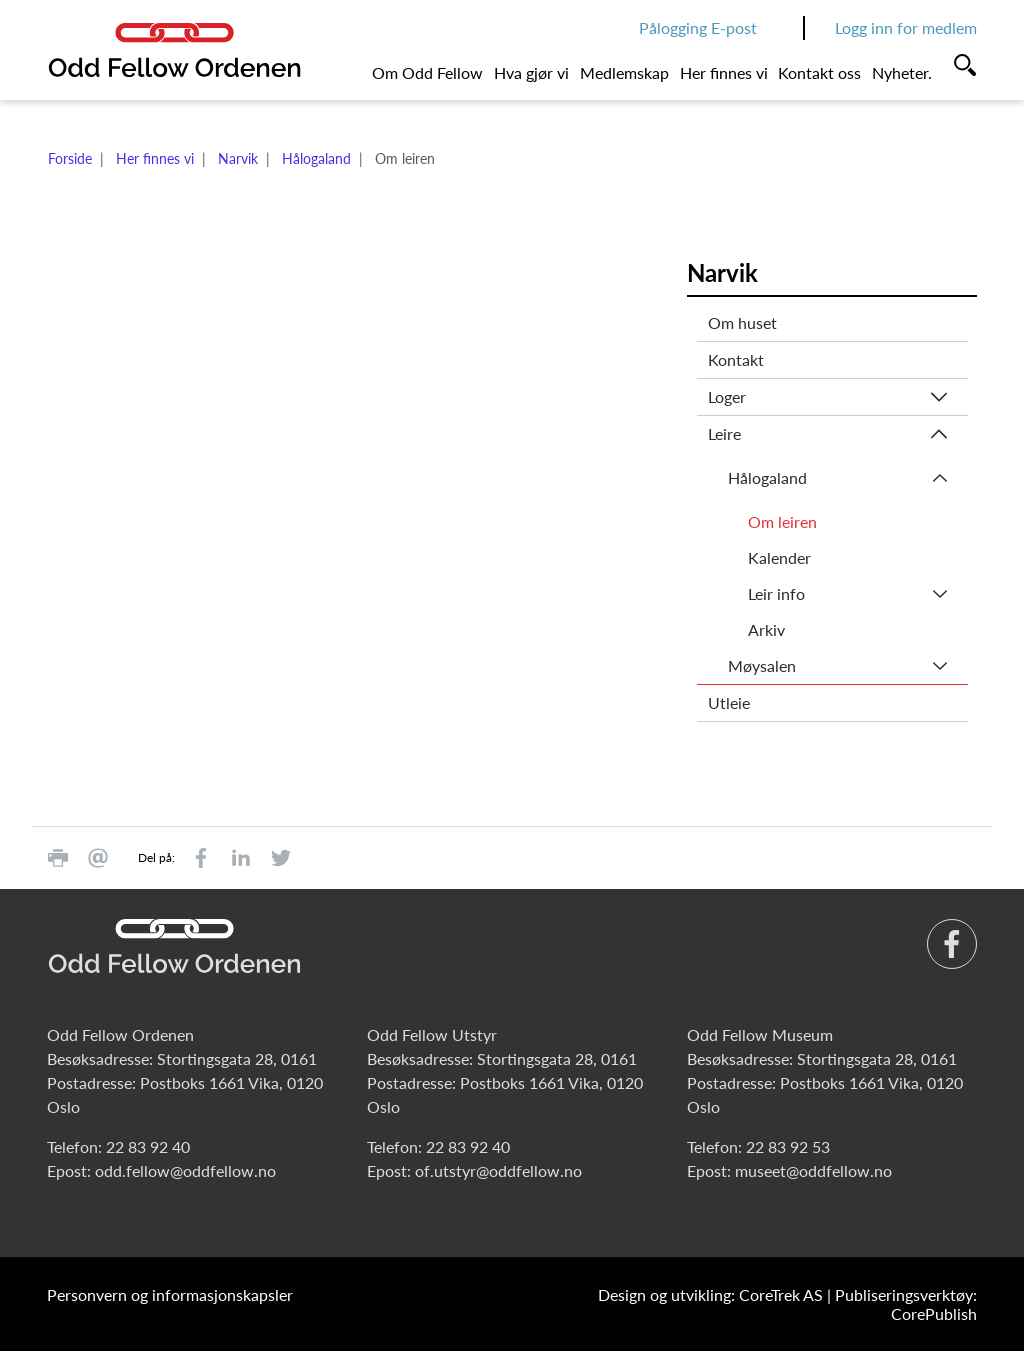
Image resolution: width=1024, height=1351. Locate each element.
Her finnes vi (724, 72)
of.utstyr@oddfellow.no (498, 1170)
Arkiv (766, 629)
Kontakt (736, 359)
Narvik (238, 158)
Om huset (742, 322)
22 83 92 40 (148, 1146)
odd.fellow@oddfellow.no (185, 1170)
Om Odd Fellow (427, 72)
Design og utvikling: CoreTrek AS (710, 1294)
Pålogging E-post (698, 27)
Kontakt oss (819, 72)
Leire (724, 433)
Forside (70, 158)
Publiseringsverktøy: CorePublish (906, 1304)
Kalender (779, 557)
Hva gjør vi (531, 72)
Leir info (776, 593)
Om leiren (782, 521)
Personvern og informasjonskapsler (170, 1294)
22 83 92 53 (788, 1146)
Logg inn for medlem (906, 27)
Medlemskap (624, 72)
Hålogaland (316, 158)
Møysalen (762, 665)
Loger (727, 396)
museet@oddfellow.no (813, 1170)
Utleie (729, 702)
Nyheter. (902, 72)
